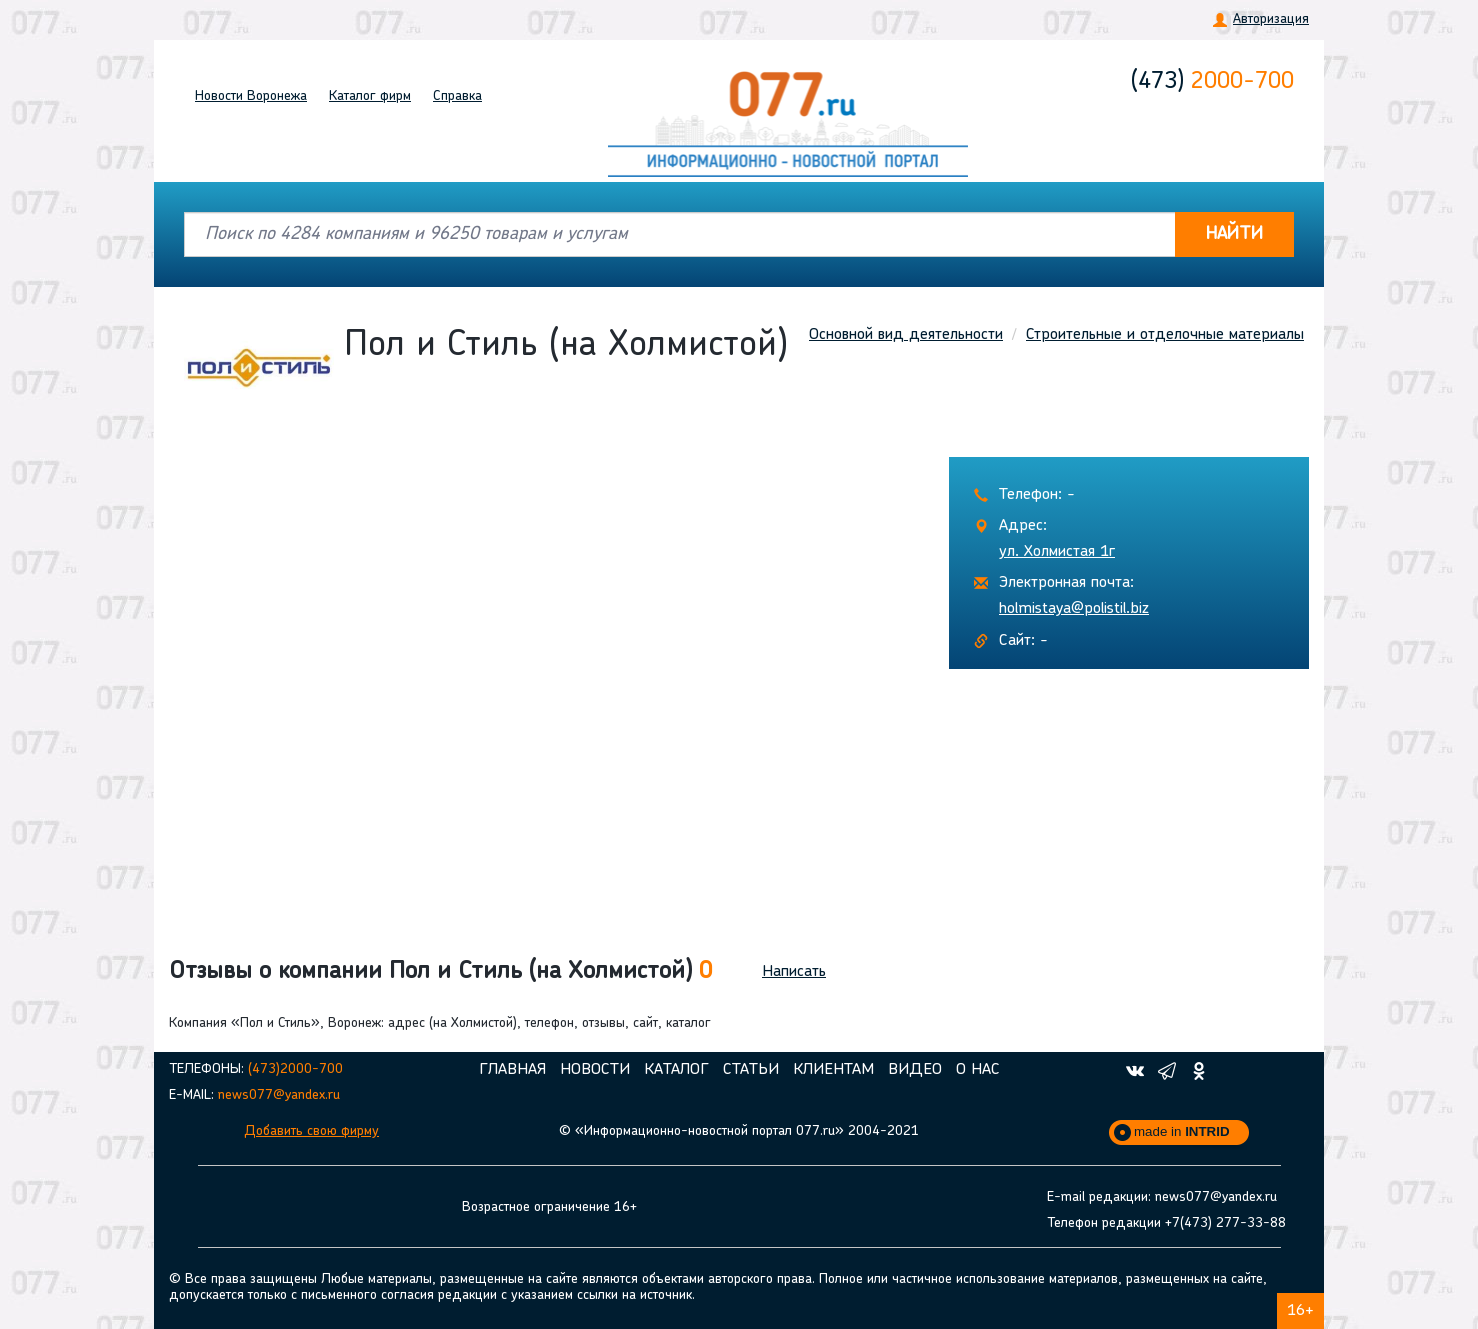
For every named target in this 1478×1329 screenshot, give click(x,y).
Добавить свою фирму (311, 1131)
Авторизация (1271, 19)
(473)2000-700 (295, 1069)
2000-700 (1212, 82)
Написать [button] (794, 972)
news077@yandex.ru (279, 1095)
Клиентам (833, 1070)
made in (1182, 1131)
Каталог (370, 96)
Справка (457, 96)
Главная (512, 1070)
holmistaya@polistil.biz (1074, 609)
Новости (251, 96)
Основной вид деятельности (906, 335)
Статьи (751, 1070)
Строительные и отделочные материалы (1165, 335)
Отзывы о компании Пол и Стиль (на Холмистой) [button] (440, 972)
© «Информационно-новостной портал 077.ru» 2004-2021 (739, 1131)
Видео (915, 1070)
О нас (978, 1070)
